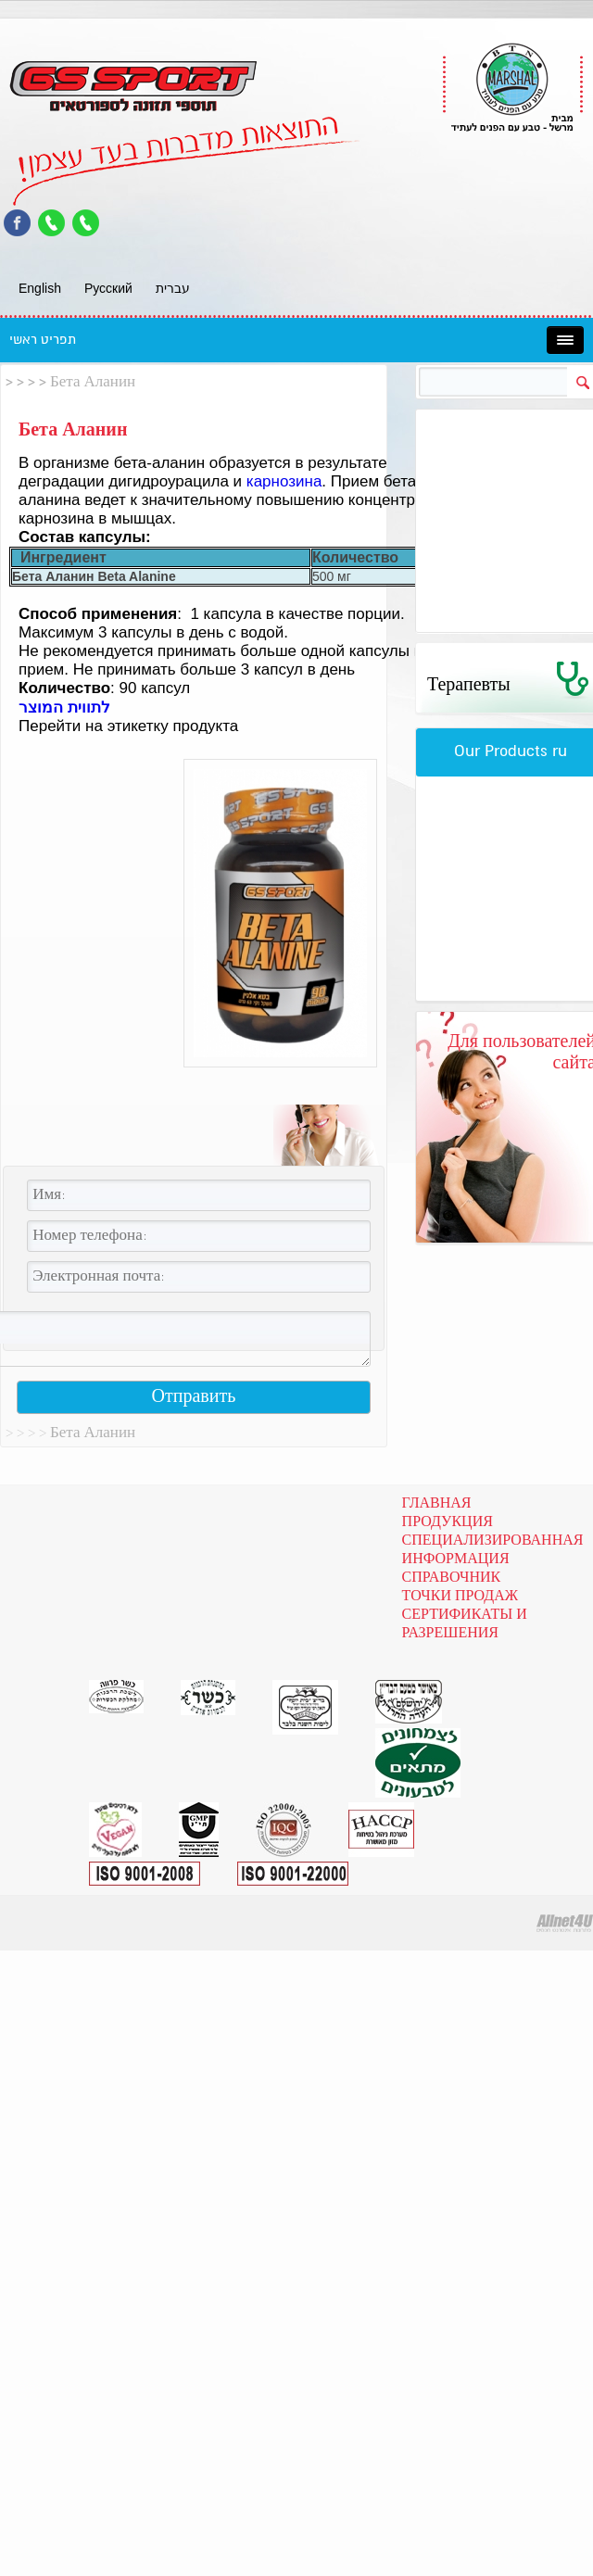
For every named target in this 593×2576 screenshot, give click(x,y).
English (40, 288)
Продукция (447, 1522)
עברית (173, 288)
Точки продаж (460, 1596)
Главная (437, 1503)
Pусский (108, 288)
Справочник (451, 1578)
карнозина (284, 481)
